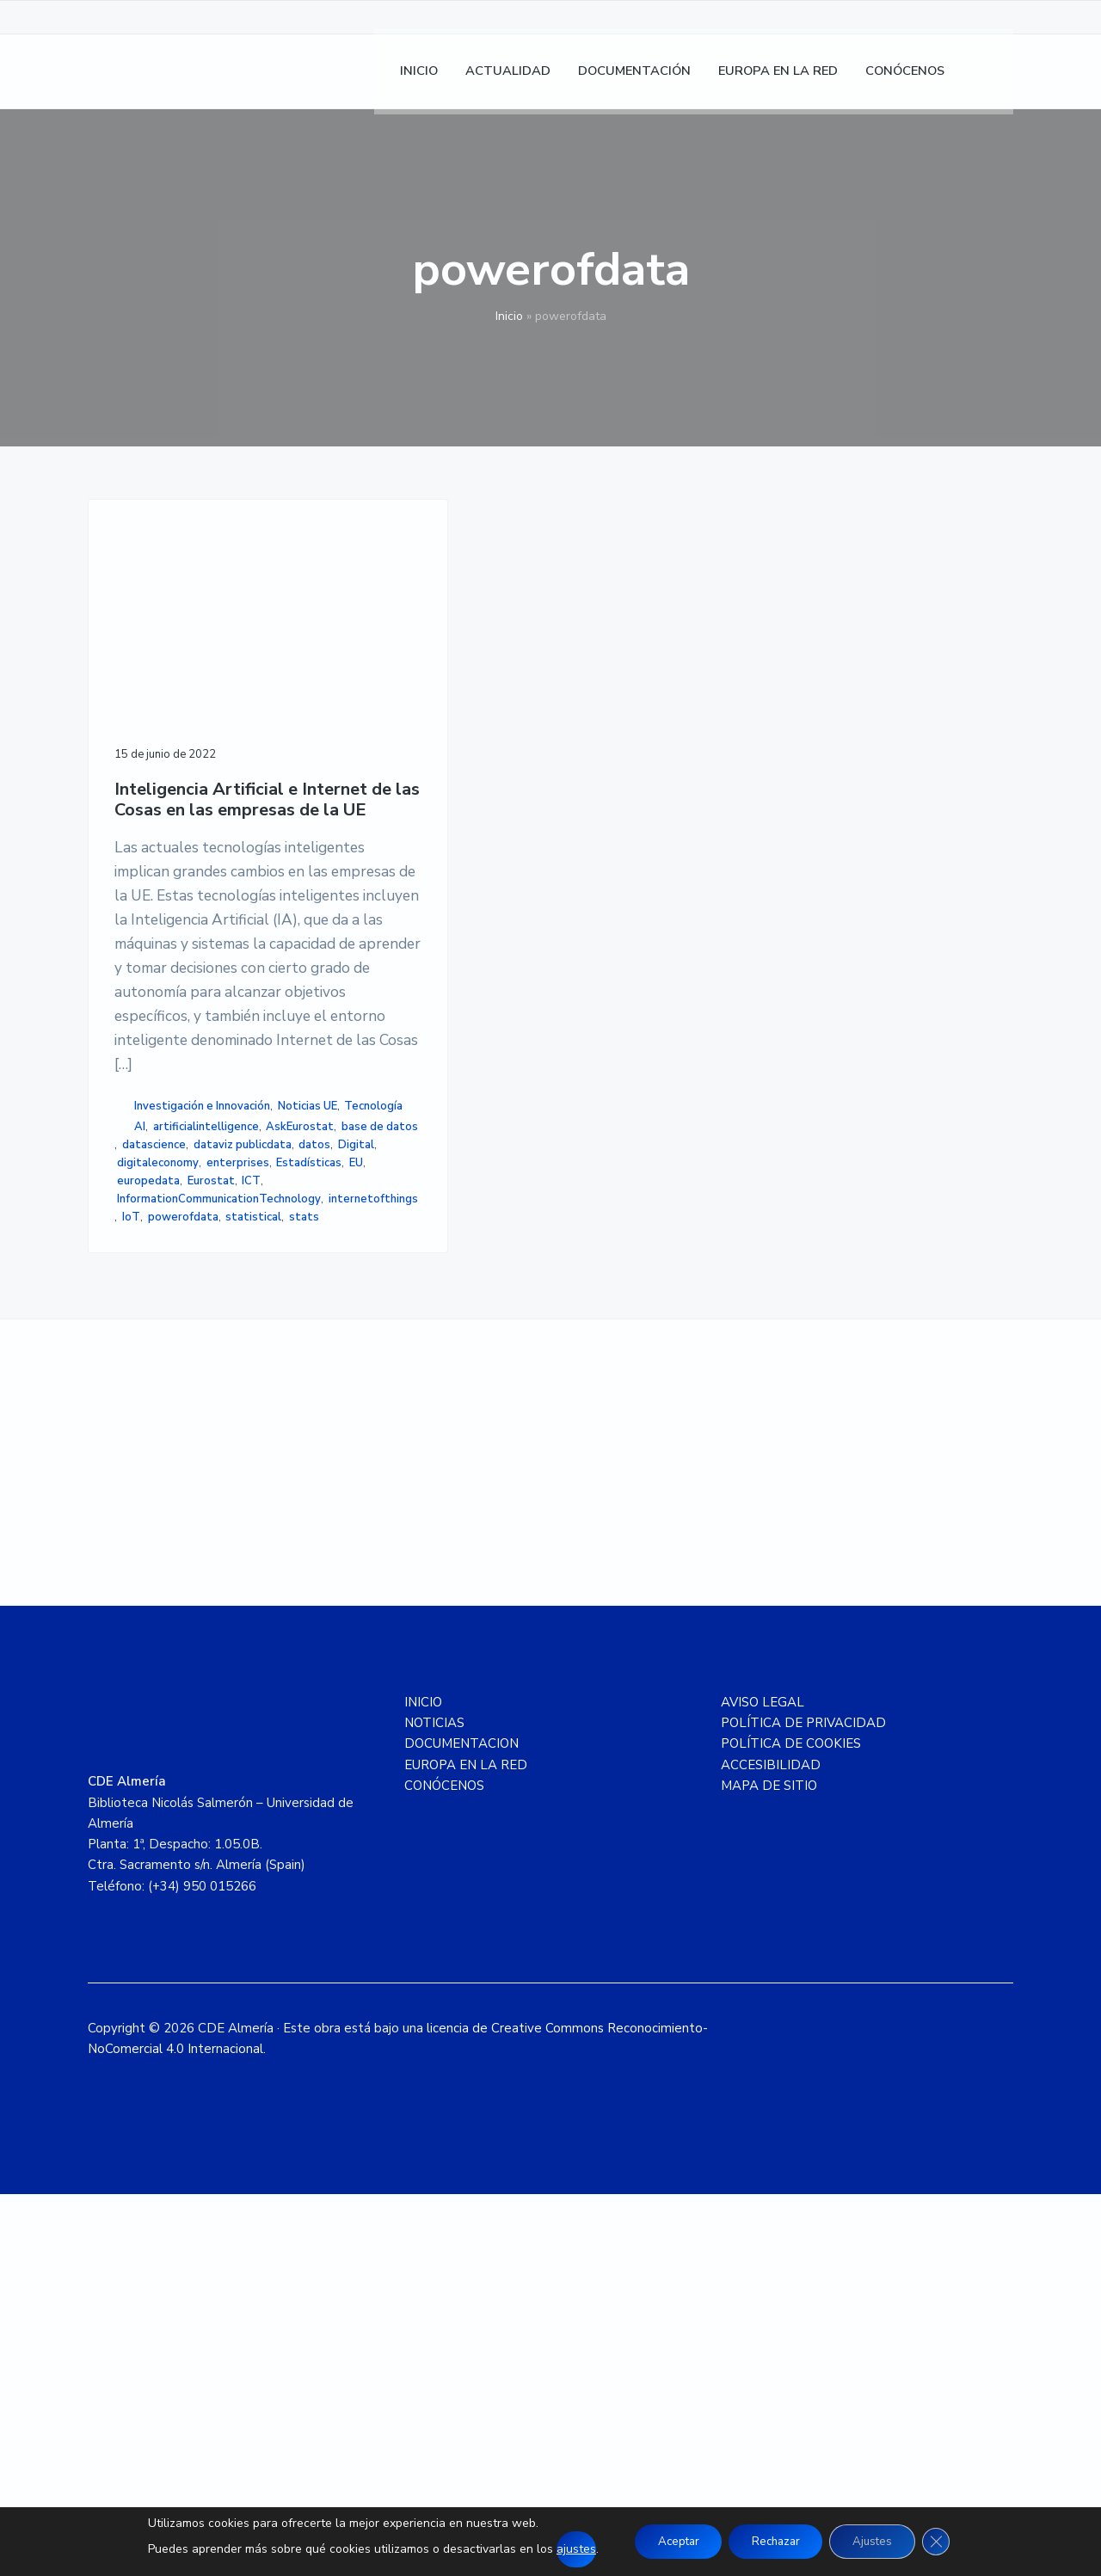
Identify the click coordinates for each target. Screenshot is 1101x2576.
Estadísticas (220, 1483)
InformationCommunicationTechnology (219, 1538)
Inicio (509, 316)
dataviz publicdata (171, 1446)
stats (132, 1592)
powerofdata (152, 1574)
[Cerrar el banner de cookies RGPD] (948, 2541)
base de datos (155, 1428)
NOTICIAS (434, 2104)
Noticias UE (146, 1372)
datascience (233, 1428)
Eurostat (231, 1501)
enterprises (148, 1483)
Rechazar (775, 2541)
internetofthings (167, 1556)
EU (124, 1501)
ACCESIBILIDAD (771, 2146)
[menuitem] (992, 78)
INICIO (423, 2084)
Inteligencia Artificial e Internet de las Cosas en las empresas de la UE (188, 738)
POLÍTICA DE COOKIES (791, 2125)
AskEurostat (151, 1410)
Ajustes (880, 2541)
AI (139, 1392)
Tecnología (213, 1372)
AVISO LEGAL (762, 2084)
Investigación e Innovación (185, 1354)
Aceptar (669, 2541)
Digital (135, 1464)
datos (244, 1446)
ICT (126, 1519)
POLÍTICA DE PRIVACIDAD (803, 2104)
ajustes (561, 2549)
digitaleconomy (202, 1464)
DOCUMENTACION (461, 2125)
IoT (228, 1556)
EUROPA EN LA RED (465, 2146)
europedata (169, 1501)
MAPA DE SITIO (769, 2167)
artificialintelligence (206, 1392)
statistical (223, 1574)
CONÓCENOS (444, 2167)
